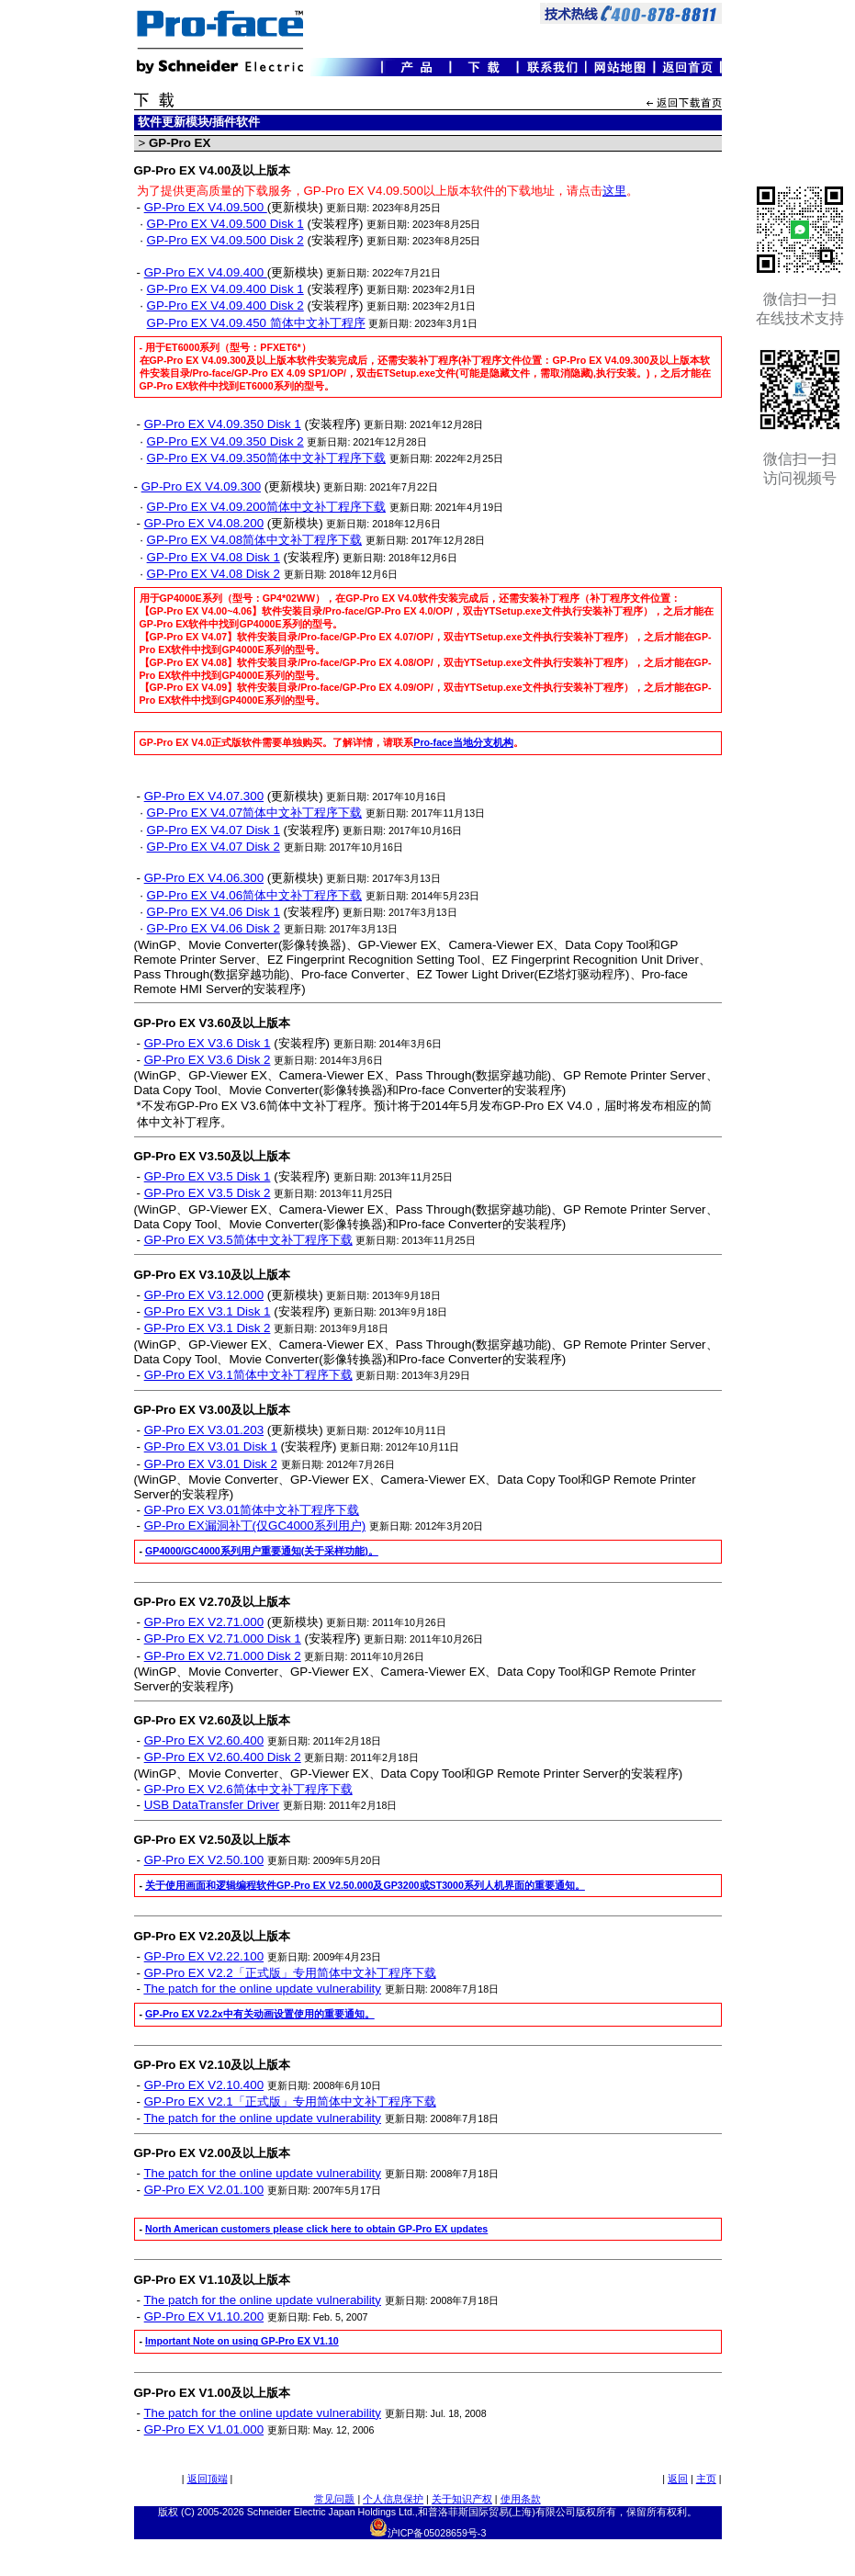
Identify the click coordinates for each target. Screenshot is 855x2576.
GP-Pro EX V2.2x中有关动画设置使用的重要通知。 (260, 2013)
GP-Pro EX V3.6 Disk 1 (207, 1043)
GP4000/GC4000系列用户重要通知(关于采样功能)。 (261, 1550)
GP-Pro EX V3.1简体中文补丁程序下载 (248, 1375)
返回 (678, 2478)
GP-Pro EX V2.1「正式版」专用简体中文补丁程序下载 (290, 2101)
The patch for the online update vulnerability (262, 1988)
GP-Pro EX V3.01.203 (204, 1430)
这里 (614, 191)
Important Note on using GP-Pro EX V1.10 (242, 2340)
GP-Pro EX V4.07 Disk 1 (213, 830)
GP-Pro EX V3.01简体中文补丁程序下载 (251, 1510)
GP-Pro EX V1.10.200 (204, 2316)
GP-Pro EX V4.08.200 (204, 523)
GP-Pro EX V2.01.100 (204, 2190)
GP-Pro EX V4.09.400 (205, 272)
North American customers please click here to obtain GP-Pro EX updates (316, 2228)
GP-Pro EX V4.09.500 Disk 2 (225, 240)
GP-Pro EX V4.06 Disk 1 (213, 912)
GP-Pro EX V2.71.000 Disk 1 (222, 1638)
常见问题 (334, 2498)
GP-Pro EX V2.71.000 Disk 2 (222, 1656)
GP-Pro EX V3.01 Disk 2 (210, 1464)
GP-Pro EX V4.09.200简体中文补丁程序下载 (266, 507)
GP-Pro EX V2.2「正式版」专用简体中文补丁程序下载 (290, 1973)
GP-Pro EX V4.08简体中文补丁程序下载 (254, 540)
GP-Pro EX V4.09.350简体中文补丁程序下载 (266, 458)
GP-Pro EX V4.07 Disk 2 (213, 846)
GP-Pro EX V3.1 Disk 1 (207, 1311)
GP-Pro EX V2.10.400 (204, 2085)
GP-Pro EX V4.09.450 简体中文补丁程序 (256, 323)
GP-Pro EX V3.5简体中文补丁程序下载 (248, 1240)
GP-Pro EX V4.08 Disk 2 (213, 574)
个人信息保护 (393, 2498)
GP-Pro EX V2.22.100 (204, 1956)
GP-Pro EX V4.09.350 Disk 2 (225, 441)
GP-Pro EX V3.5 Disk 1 (207, 1176)
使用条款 (521, 2498)
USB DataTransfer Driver (212, 1805)
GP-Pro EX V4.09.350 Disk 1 (222, 424)
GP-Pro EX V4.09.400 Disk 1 (225, 289)
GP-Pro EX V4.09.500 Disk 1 (225, 224)
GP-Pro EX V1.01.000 (204, 2429)
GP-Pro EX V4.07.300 (204, 796)
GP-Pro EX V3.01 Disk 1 (210, 1446)
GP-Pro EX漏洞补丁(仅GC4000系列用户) (255, 1525)
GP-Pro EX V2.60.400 (204, 1740)
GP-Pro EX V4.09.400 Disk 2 (225, 305)
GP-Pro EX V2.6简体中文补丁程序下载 (248, 1789)
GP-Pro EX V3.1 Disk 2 (207, 1328)
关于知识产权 (462, 2498)
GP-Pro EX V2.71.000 (204, 1622)
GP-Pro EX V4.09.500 (205, 207)
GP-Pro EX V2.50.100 (204, 1860)
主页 (706, 2478)
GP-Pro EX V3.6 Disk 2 (207, 1060)
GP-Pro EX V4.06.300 (204, 878)
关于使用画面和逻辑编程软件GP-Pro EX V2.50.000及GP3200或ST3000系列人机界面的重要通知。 (365, 1885)
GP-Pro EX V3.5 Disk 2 (207, 1193)
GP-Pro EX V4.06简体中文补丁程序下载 (254, 895)
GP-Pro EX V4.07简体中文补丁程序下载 (254, 812)
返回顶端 (207, 2478)
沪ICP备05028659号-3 (437, 2532)
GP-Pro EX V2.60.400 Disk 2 (222, 1757)
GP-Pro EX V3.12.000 (204, 1295)
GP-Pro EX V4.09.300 (201, 486)
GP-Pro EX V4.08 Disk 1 (213, 557)
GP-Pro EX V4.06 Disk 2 (213, 928)
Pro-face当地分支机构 (463, 742)
